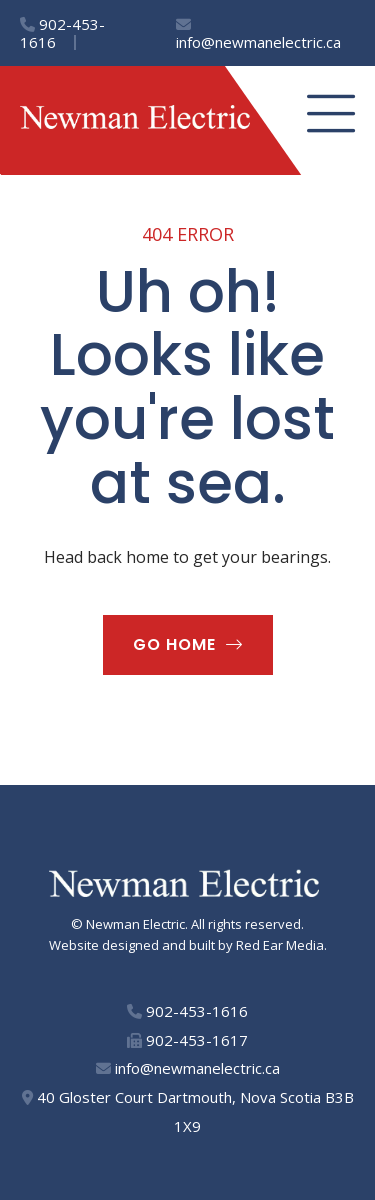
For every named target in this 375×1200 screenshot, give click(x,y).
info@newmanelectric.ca (258, 34)
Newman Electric (135, 924)
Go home (174, 644)
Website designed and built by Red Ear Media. (188, 945)
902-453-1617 (187, 1040)
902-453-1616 (62, 33)
